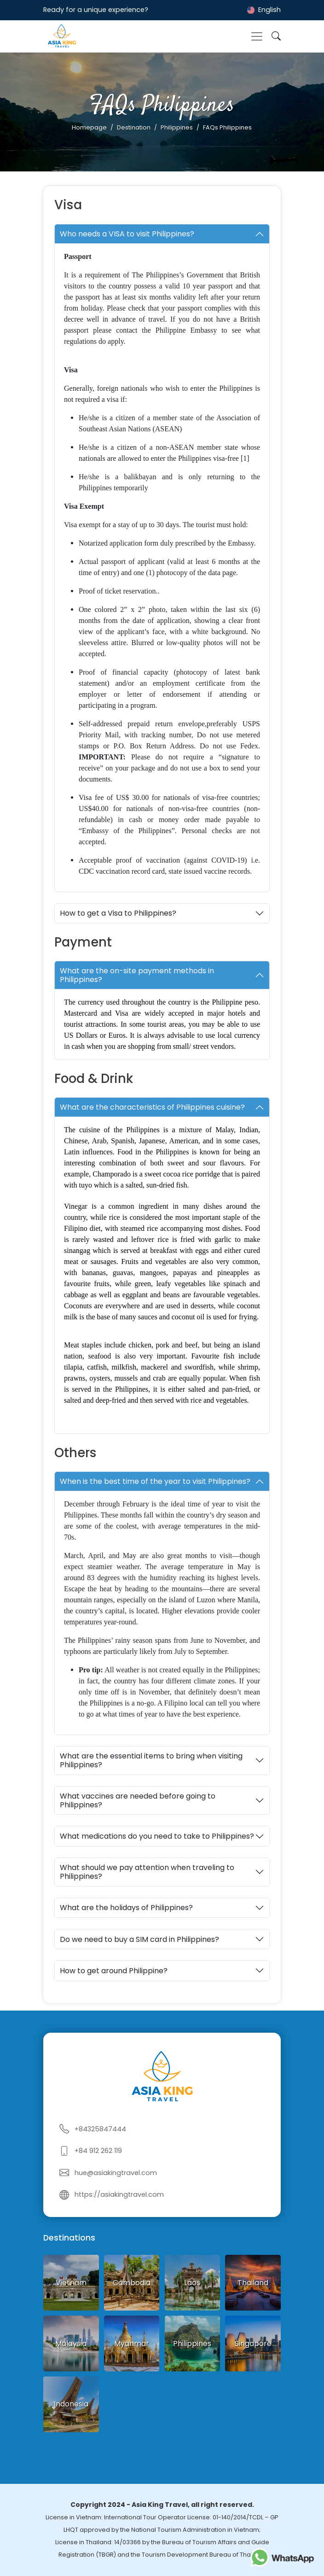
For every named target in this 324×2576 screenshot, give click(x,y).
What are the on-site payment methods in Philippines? (137, 975)
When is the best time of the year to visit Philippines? (155, 1481)
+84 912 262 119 (98, 2150)
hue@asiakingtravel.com (116, 2172)
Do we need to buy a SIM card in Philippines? (139, 1939)
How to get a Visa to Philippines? (118, 913)
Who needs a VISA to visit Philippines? (127, 234)
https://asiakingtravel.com (119, 2194)
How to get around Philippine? (114, 1970)
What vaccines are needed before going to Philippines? (137, 1800)
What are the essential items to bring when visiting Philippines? (151, 1760)
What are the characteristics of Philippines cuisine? (152, 1107)
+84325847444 (100, 2129)
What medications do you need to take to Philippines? (157, 1836)
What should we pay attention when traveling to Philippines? (147, 1872)
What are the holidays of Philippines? (126, 1907)
